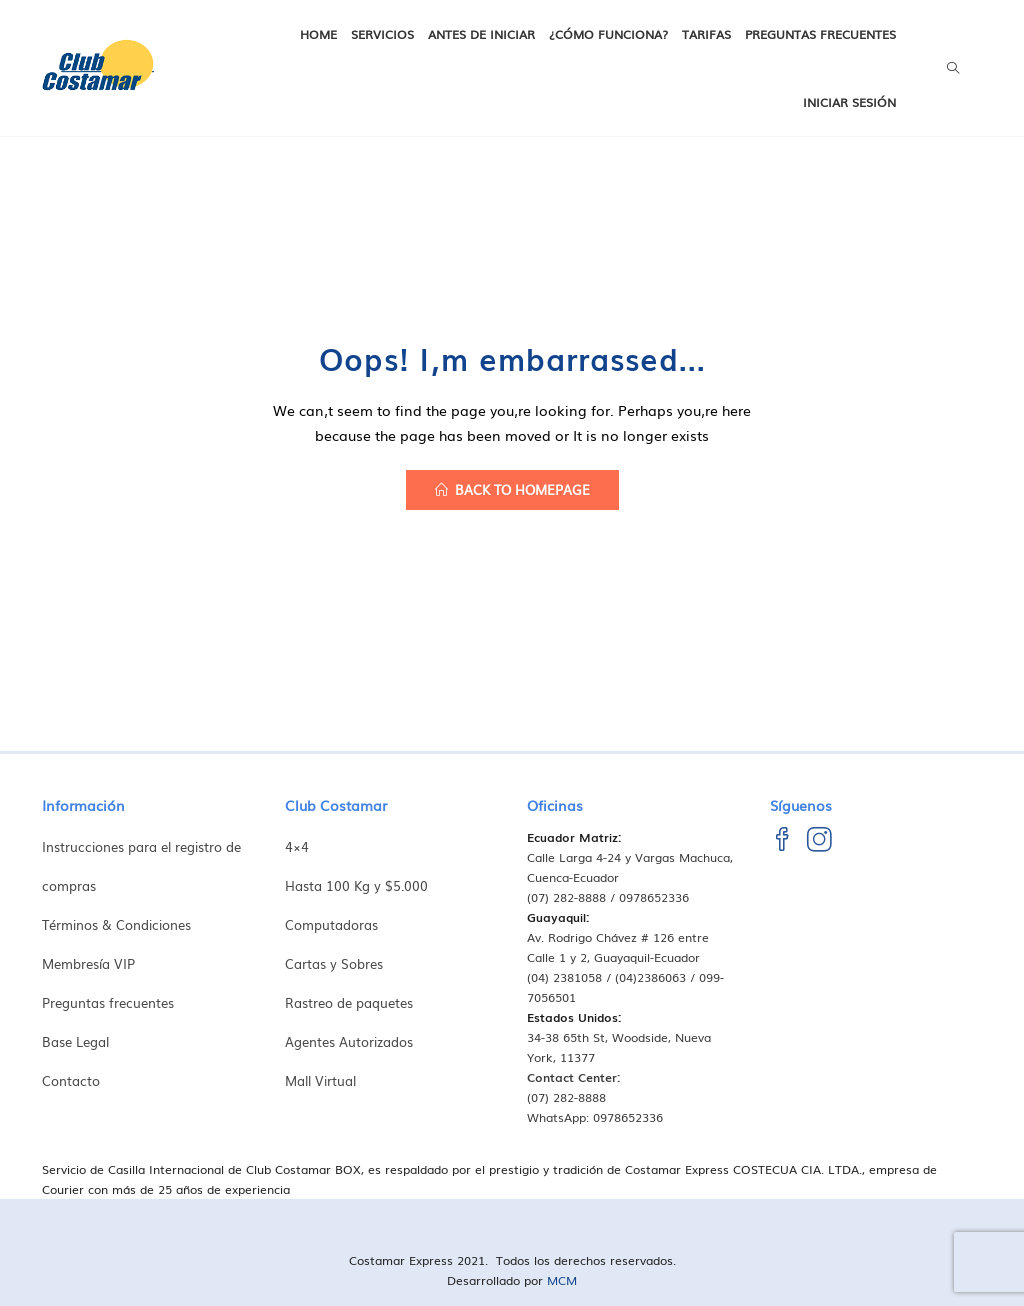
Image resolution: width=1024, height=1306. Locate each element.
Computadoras (331, 924)
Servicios (382, 34)
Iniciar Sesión (849, 102)
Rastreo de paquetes (349, 1002)
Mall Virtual (320, 1080)
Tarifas (706, 34)
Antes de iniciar (481, 34)
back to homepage (512, 489)
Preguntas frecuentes (820, 34)
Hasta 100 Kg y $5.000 (356, 885)
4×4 (297, 846)
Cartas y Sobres (334, 963)
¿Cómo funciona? (608, 34)
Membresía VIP (88, 963)
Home (318, 34)
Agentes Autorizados (349, 1041)
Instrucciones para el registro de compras (141, 866)
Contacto (71, 1080)
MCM (562, 1280)
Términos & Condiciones (116, 924)
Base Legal (75, 1041)
